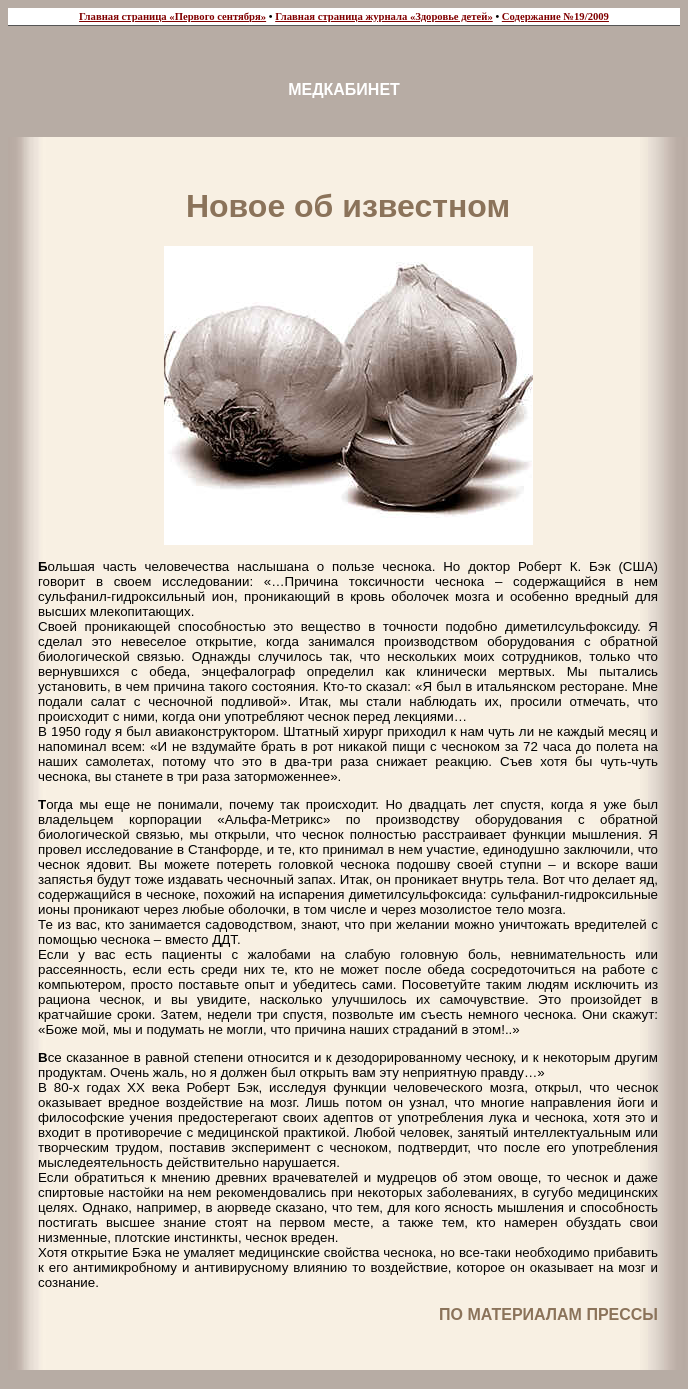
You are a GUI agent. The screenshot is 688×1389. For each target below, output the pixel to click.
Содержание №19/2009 (555, 16)
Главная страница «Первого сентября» (172, 16)
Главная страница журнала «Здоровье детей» (384, 16)
